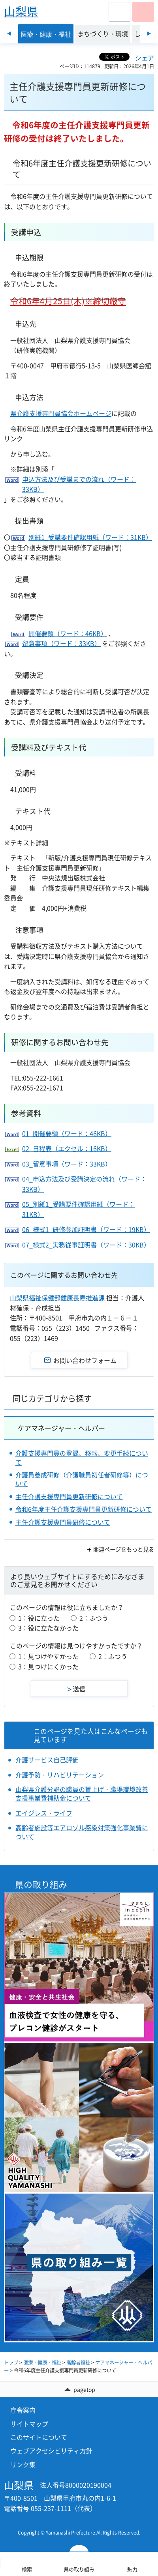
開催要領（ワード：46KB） (67, 633)
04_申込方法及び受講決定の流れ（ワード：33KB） (84, 1184)
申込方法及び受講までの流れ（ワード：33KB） (79, 484)
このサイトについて (38, 2437)
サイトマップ (29, 2423)
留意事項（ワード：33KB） (61, 643)
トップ (11, 2362)
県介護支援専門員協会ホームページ (60, 413)
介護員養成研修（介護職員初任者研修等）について (81, 1479)
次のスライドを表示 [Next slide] (149, 33)
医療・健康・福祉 (42, 2362)
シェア (144, 57)
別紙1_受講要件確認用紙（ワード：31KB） (90, 537)
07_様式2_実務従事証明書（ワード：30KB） (86, 1244)
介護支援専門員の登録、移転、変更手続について (81, 1457)
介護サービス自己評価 (47, 1759)
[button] (119, 12)
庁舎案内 (23, 2410)
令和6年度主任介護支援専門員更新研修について (83, 1509)
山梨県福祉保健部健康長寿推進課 (57, 1297)
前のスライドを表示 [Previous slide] (9, 33)
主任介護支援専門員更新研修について (69, 1496)
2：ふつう (93, 1618)
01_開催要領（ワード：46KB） (66, 1133)
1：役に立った (39, 1618)
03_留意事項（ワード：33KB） (66, 1163)
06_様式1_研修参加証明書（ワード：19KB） (86, 1229)
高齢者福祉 (78, 2362)
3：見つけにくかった (48, 1666)
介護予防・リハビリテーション (59, 1774)
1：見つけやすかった (48, 1656)
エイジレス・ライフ (43, 1812)
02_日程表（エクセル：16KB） (66, 1148)
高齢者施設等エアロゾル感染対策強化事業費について (81, 1832)
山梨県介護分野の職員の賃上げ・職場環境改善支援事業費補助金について (81, 1794)
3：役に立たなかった (48, 1627)
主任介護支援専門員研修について (62, 1522)
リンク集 (23, 2464)
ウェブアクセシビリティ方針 (51, 2450)
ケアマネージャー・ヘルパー (61, 1428)
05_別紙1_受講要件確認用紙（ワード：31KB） (78, 1209)
